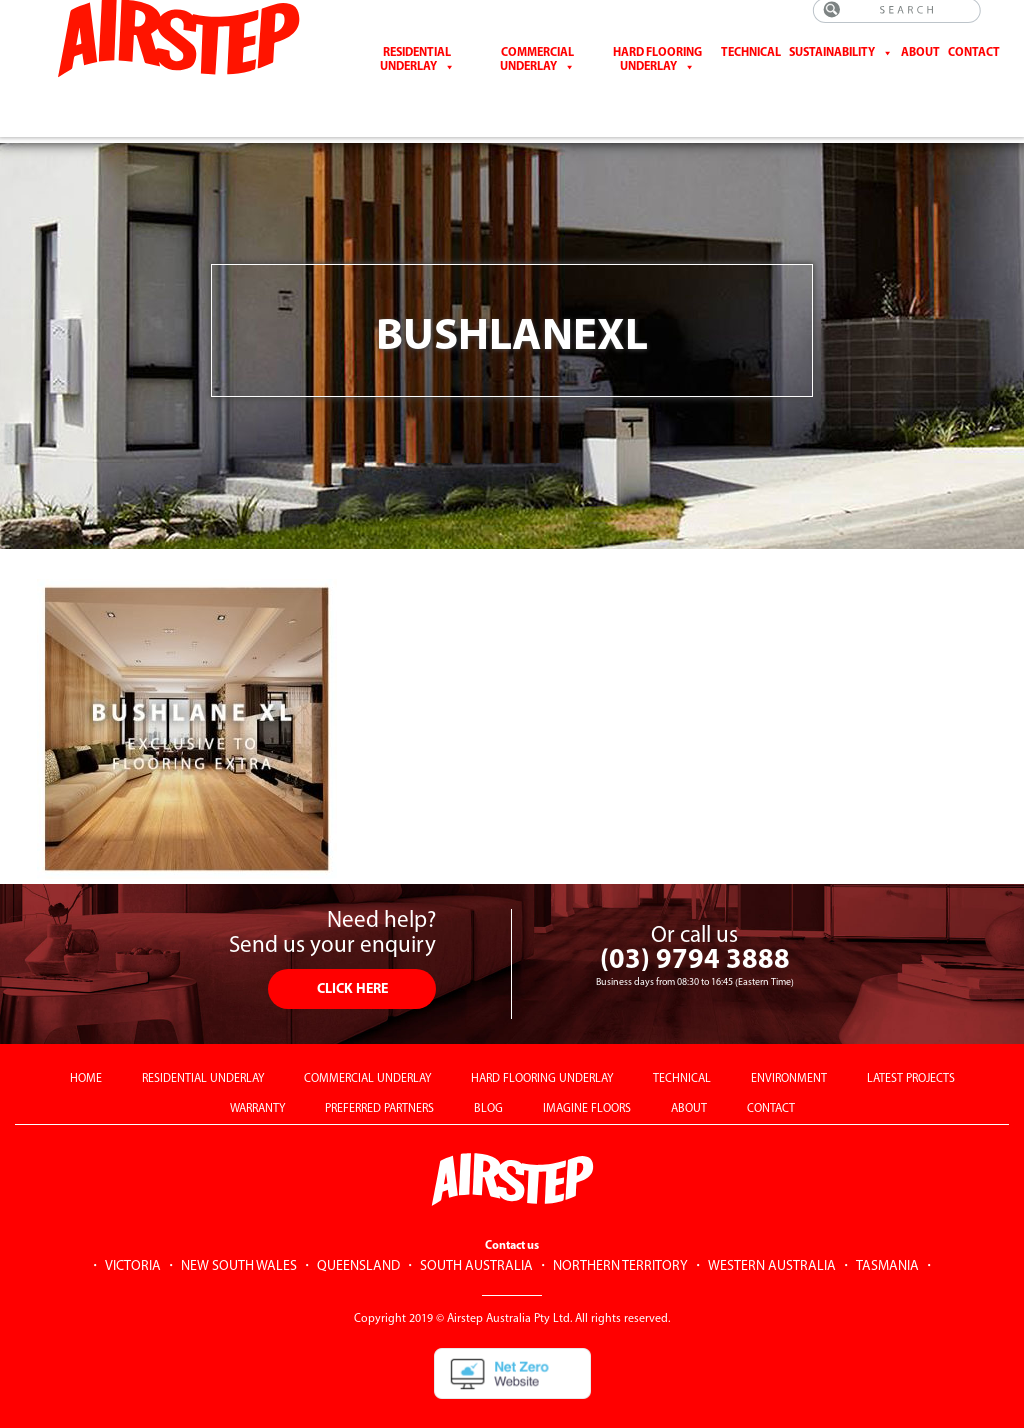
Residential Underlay (416, 74)
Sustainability (832, 67)
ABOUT (689, 1076)
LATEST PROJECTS (911, 1046)
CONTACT (974, 67)
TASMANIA (887, 1233)
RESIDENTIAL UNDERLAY (203, 1046)
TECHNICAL (682, 1046)
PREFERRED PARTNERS (379, 1076)
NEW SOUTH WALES (239, 1233)
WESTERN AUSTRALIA (772, 1233)
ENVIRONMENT (789, 1046)
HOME (86, 1046)
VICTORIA (133, 1233)
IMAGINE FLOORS (587, 1076)
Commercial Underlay (537, 74)
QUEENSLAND (358, 1233)
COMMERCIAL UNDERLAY (367, 1046)
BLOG (488, 1076)
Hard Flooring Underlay (657, 74)
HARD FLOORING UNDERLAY (542, 1046)
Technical (751, 67)
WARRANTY (257, 1076)
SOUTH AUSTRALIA (476, 1233)
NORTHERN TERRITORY (620, 1233)
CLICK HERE (352, 956)
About (920, 67)
